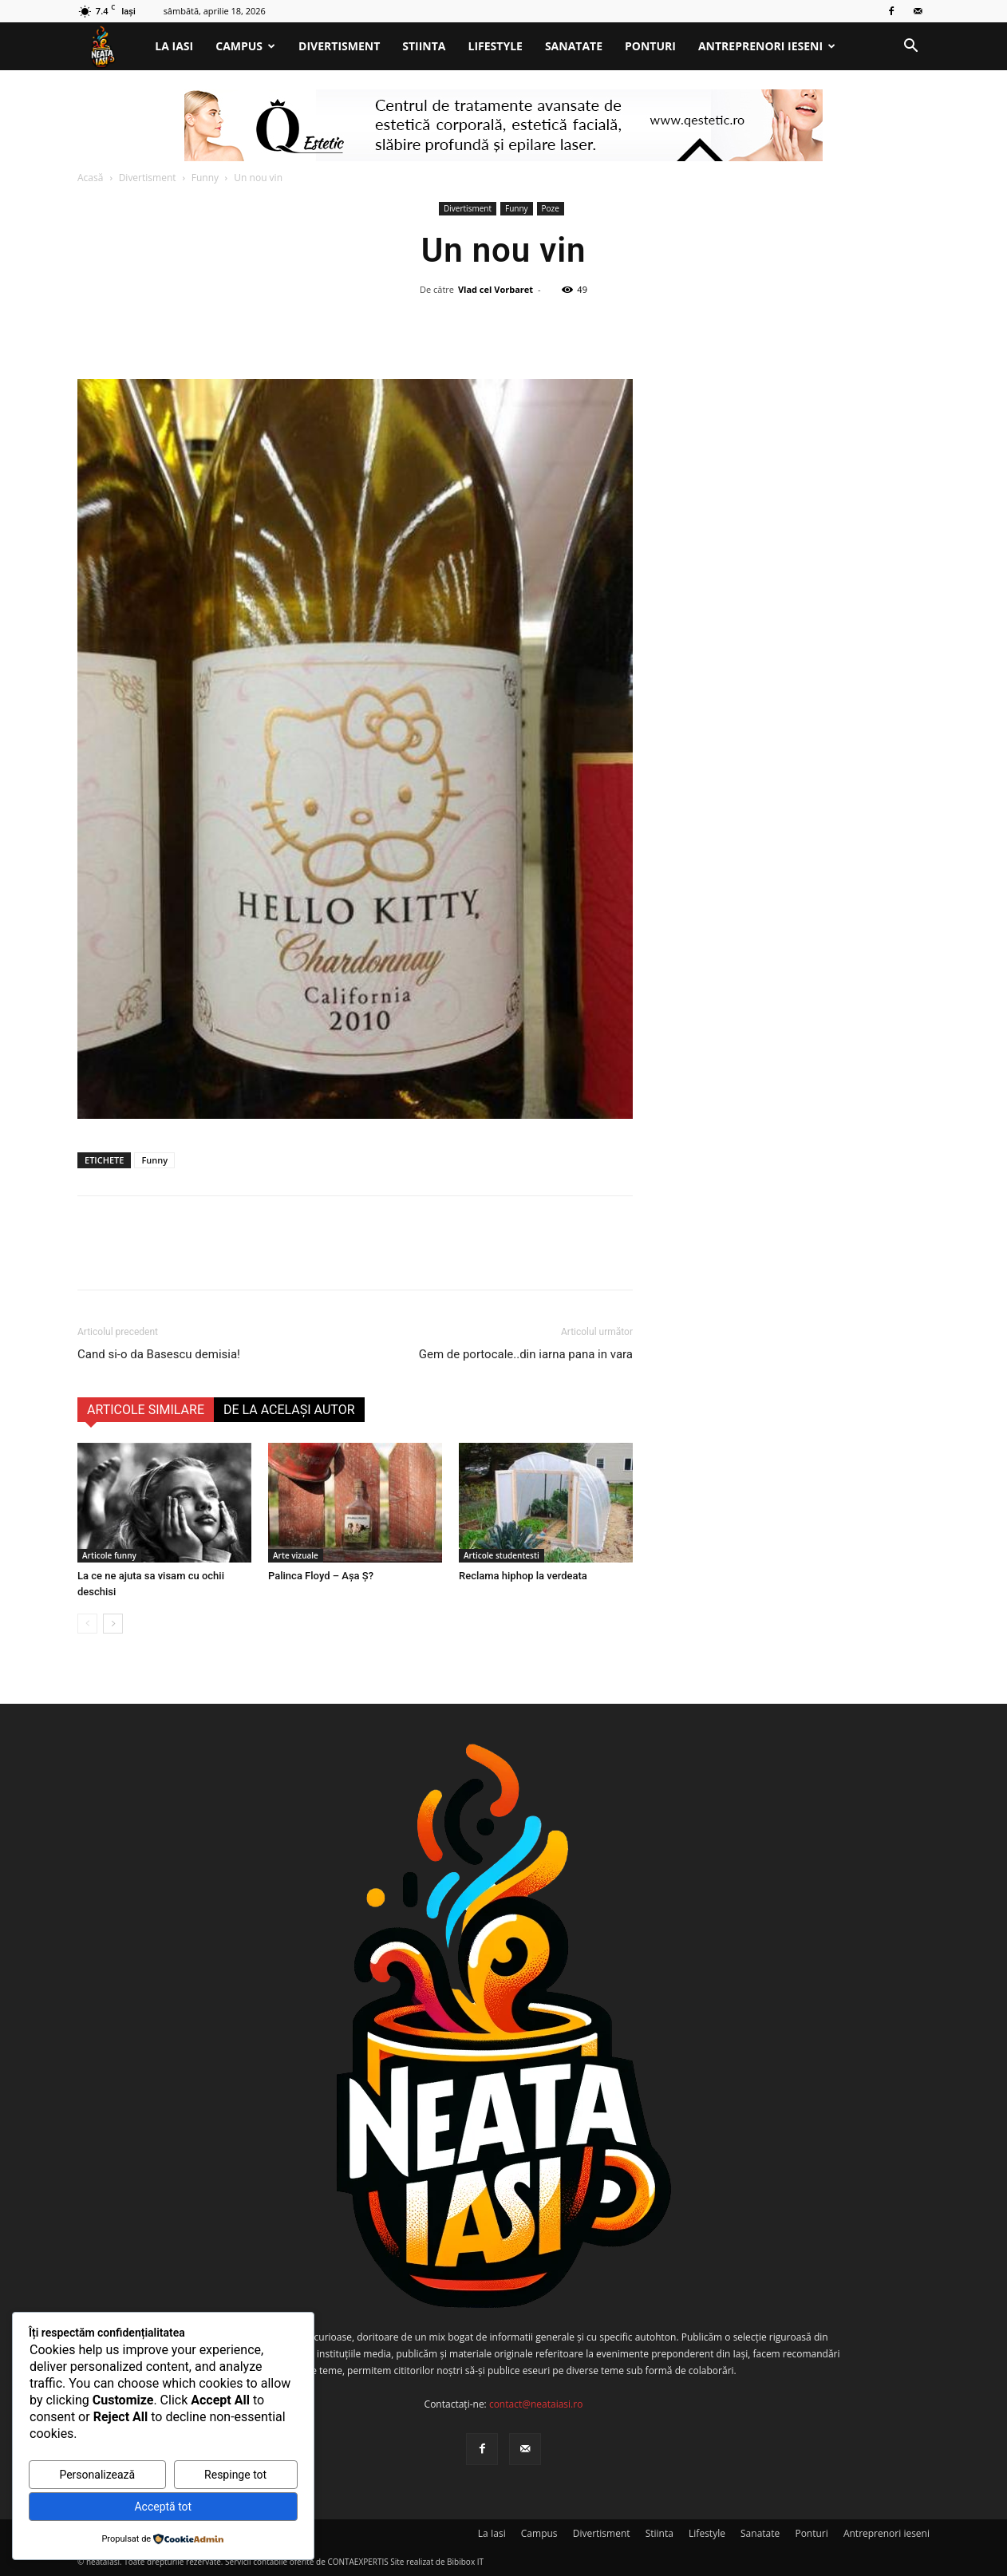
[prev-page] (87, 1624)
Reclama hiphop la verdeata (523, 1576)
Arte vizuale (295, 1555)
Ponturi (650, 45)
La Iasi (174, 45)
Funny (205, 177)
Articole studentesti (501, 1555)
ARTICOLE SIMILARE (145, 1409)
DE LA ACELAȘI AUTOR (289, 1409)
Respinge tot (235, 2474)
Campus (245, 45)
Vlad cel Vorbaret (495, 289)
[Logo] (110, 46)
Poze (550, 208)
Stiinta (423, 45)
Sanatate (573, 45)
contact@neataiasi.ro (536, 2404)
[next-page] (113, 1624)
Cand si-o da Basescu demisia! (158, 1354)
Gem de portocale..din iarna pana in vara (526, 1354)
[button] (910, 47)
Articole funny (109, 1555)
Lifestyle (495, 45)
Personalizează (97, 2474)
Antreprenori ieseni (766, 45)
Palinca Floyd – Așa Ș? (320, 1576)
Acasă (90, 177)
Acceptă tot (163, 2506)
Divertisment (339, 45)
